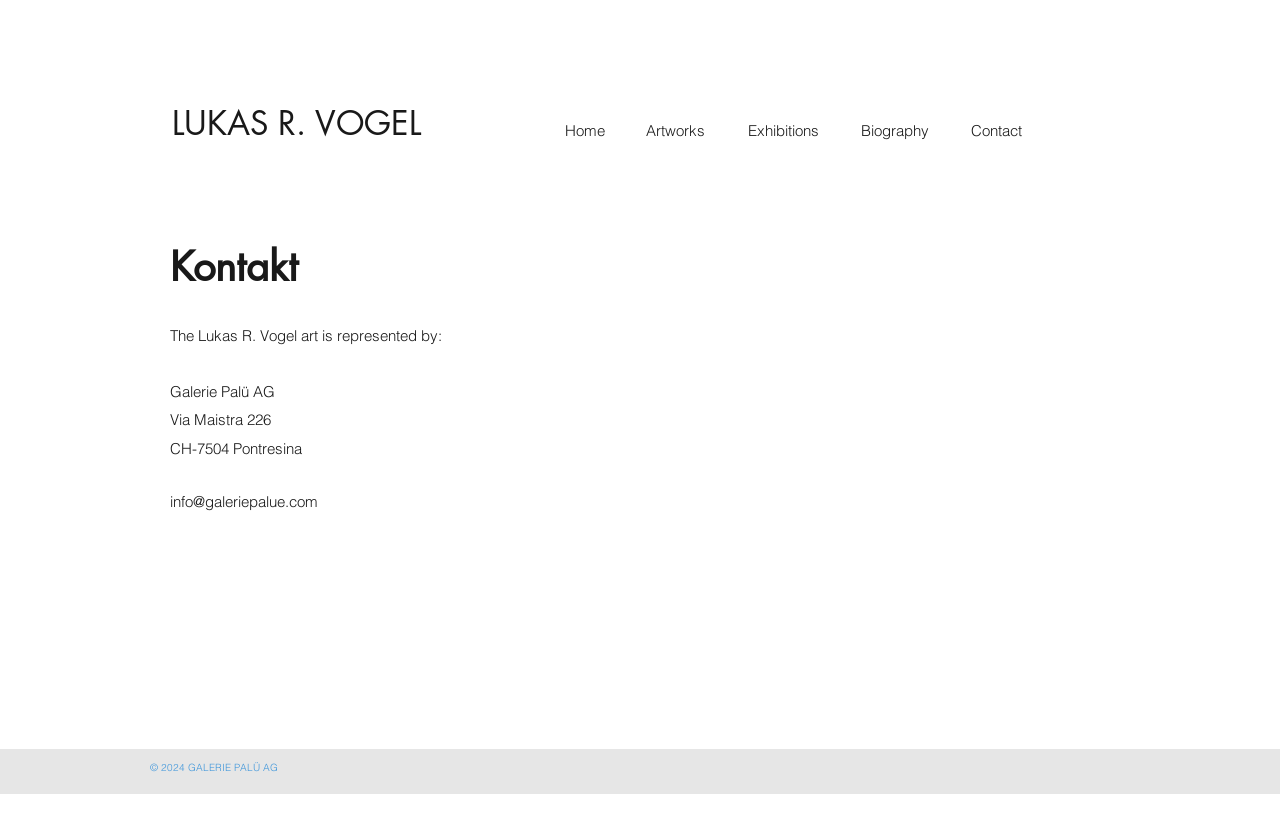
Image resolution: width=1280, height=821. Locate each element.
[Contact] (999, 131)
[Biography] (898, 131)
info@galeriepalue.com (244, 501)
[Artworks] (676, 131)
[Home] (587, 131)
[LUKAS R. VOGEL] (296, 124)
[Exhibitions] (787, 131)
